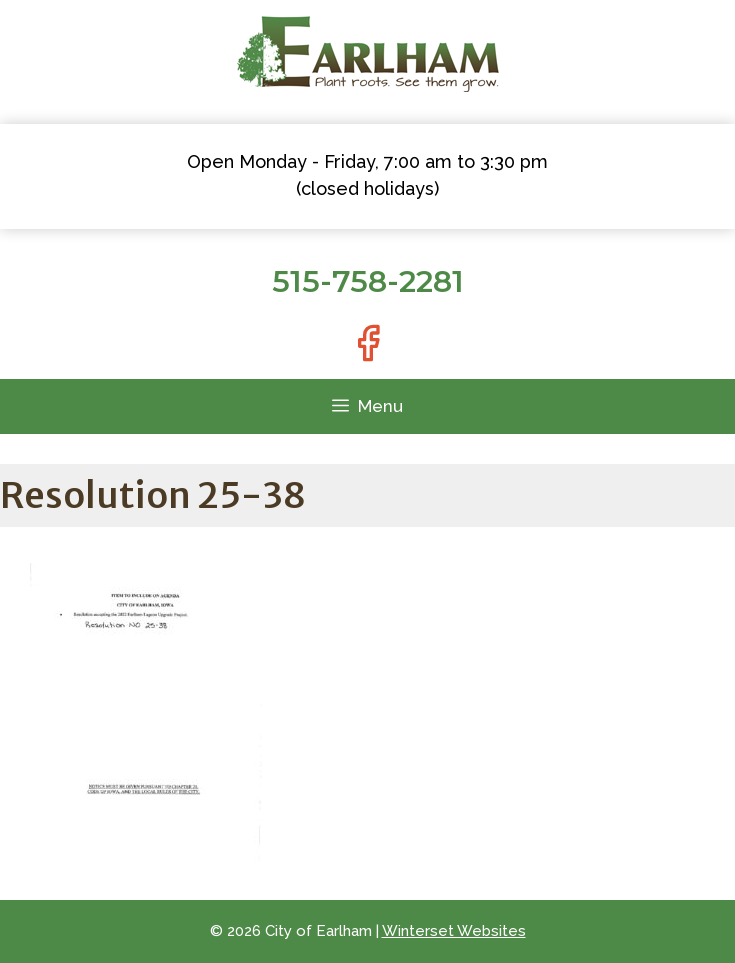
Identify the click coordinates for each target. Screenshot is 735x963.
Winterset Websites (454, 931)
